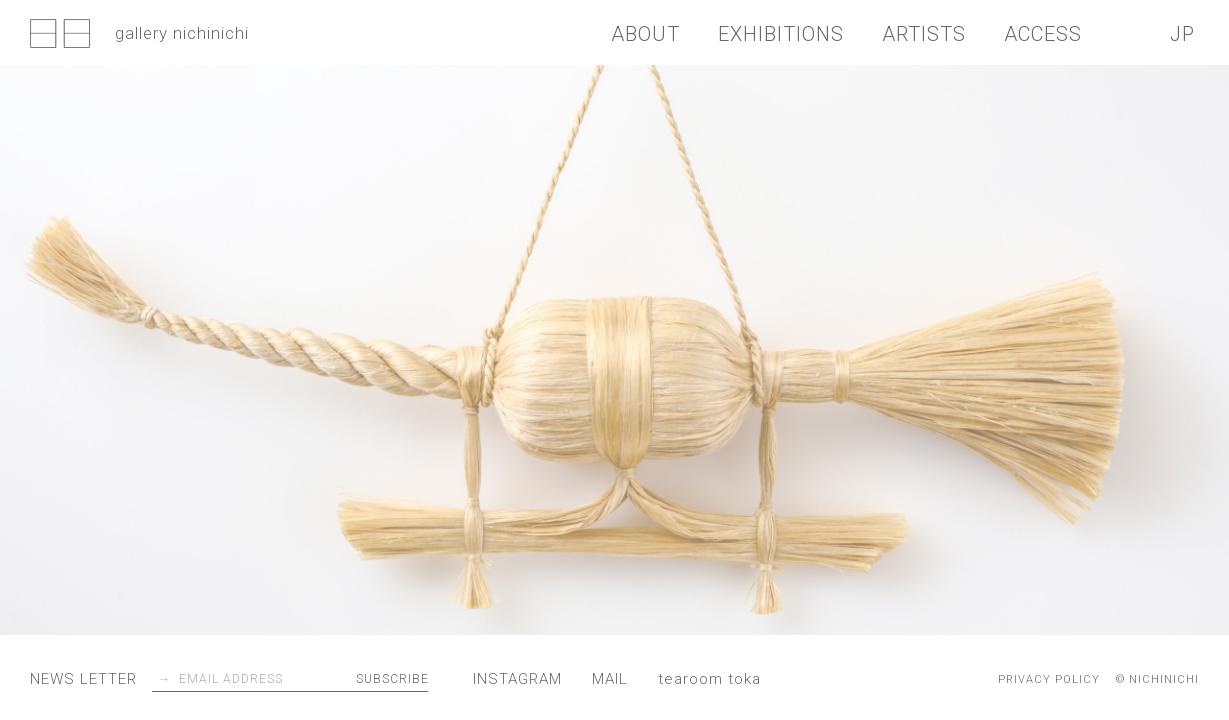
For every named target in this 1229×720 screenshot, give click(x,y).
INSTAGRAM (517, 679)
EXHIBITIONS (781, 34)
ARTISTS (924, 34)
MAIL (610, 679)
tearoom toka (709, 679)
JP (1182, 34)
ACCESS (1043, 34)
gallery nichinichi (139, 35)
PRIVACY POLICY (1049, 679)
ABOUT (645, 34)
